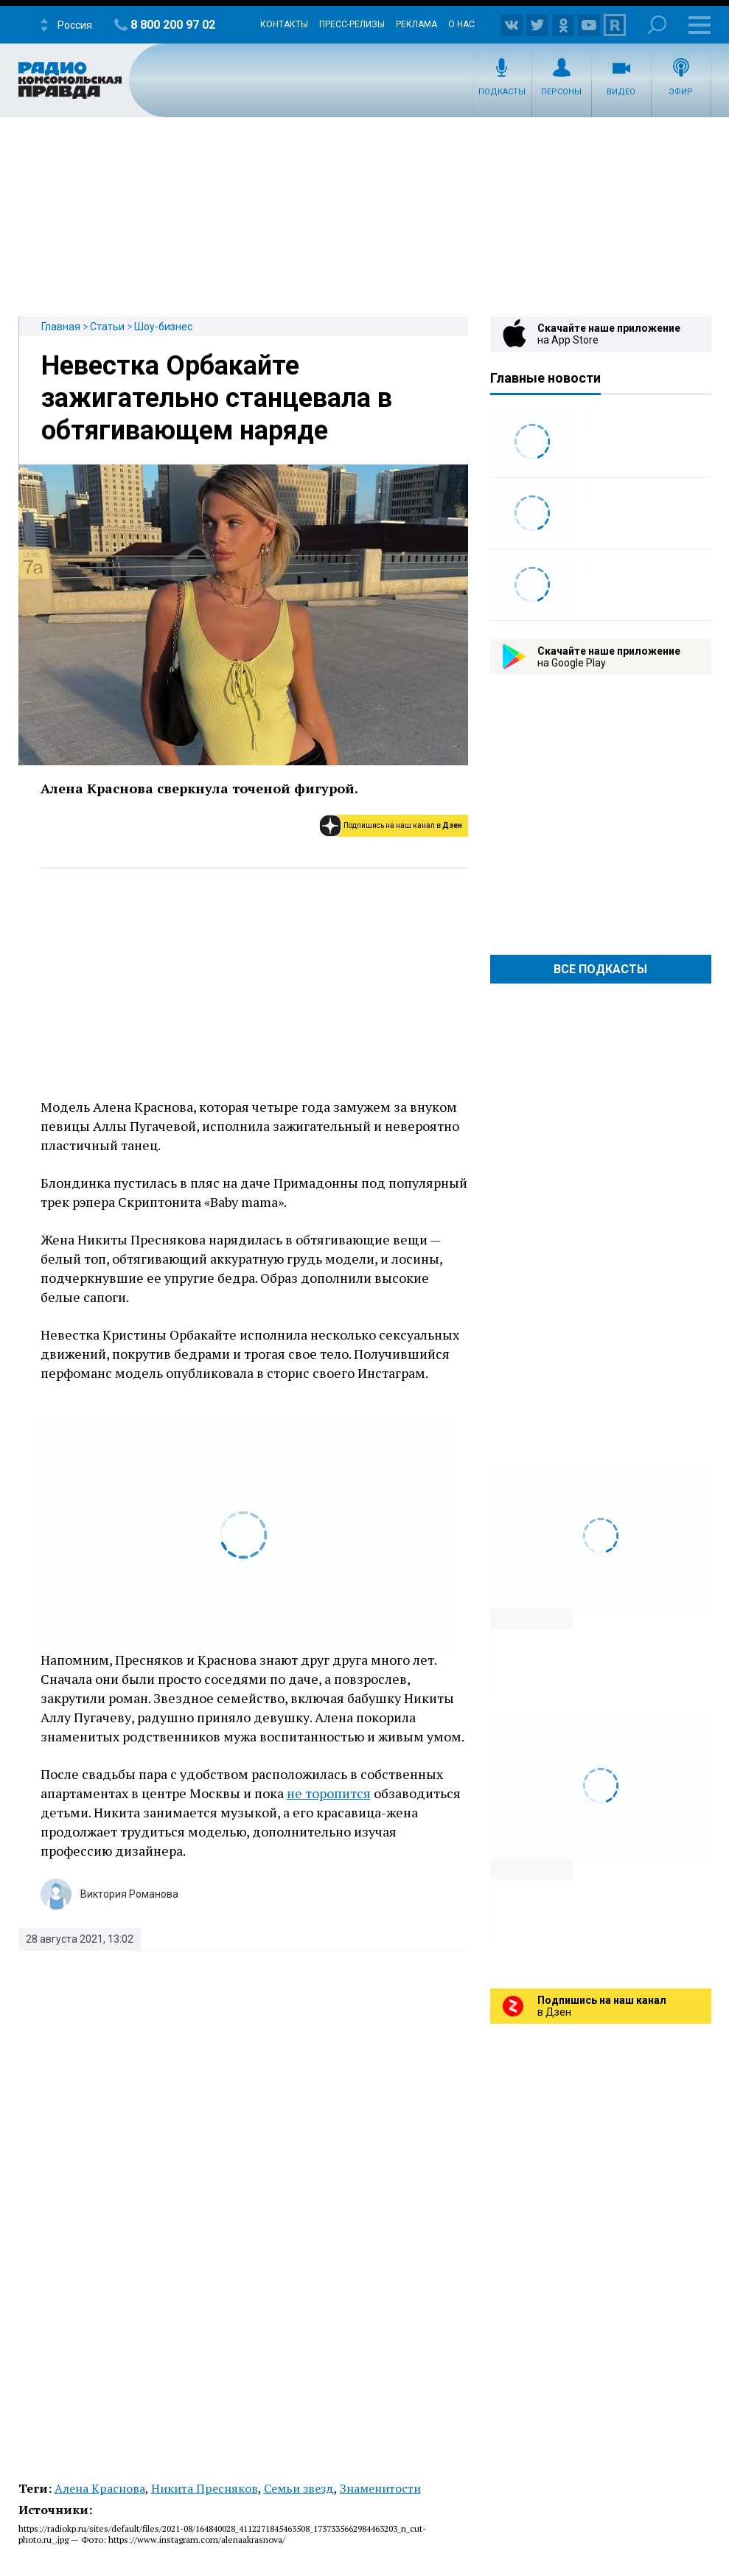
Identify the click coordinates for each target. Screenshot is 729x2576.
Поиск (657, 24)
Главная (60, 327)
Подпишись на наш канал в (402, 825)
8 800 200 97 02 (172, 25)
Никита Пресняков (204, 2488)
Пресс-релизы (352, 24)
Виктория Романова (129, 1894)
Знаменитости (380, 2488)
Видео (621, 92)
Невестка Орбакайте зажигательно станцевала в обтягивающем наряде (216, 398)
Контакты (284, 24)
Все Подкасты (600, 969)
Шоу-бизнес (163, 327)
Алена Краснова (100, 2488)
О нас (461, 24)
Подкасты (502, 92)
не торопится (329, 1793)
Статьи (107, 327)
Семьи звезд (299, 2488)
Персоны (561, 92)
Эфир (681, 92)
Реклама (416, 24)
